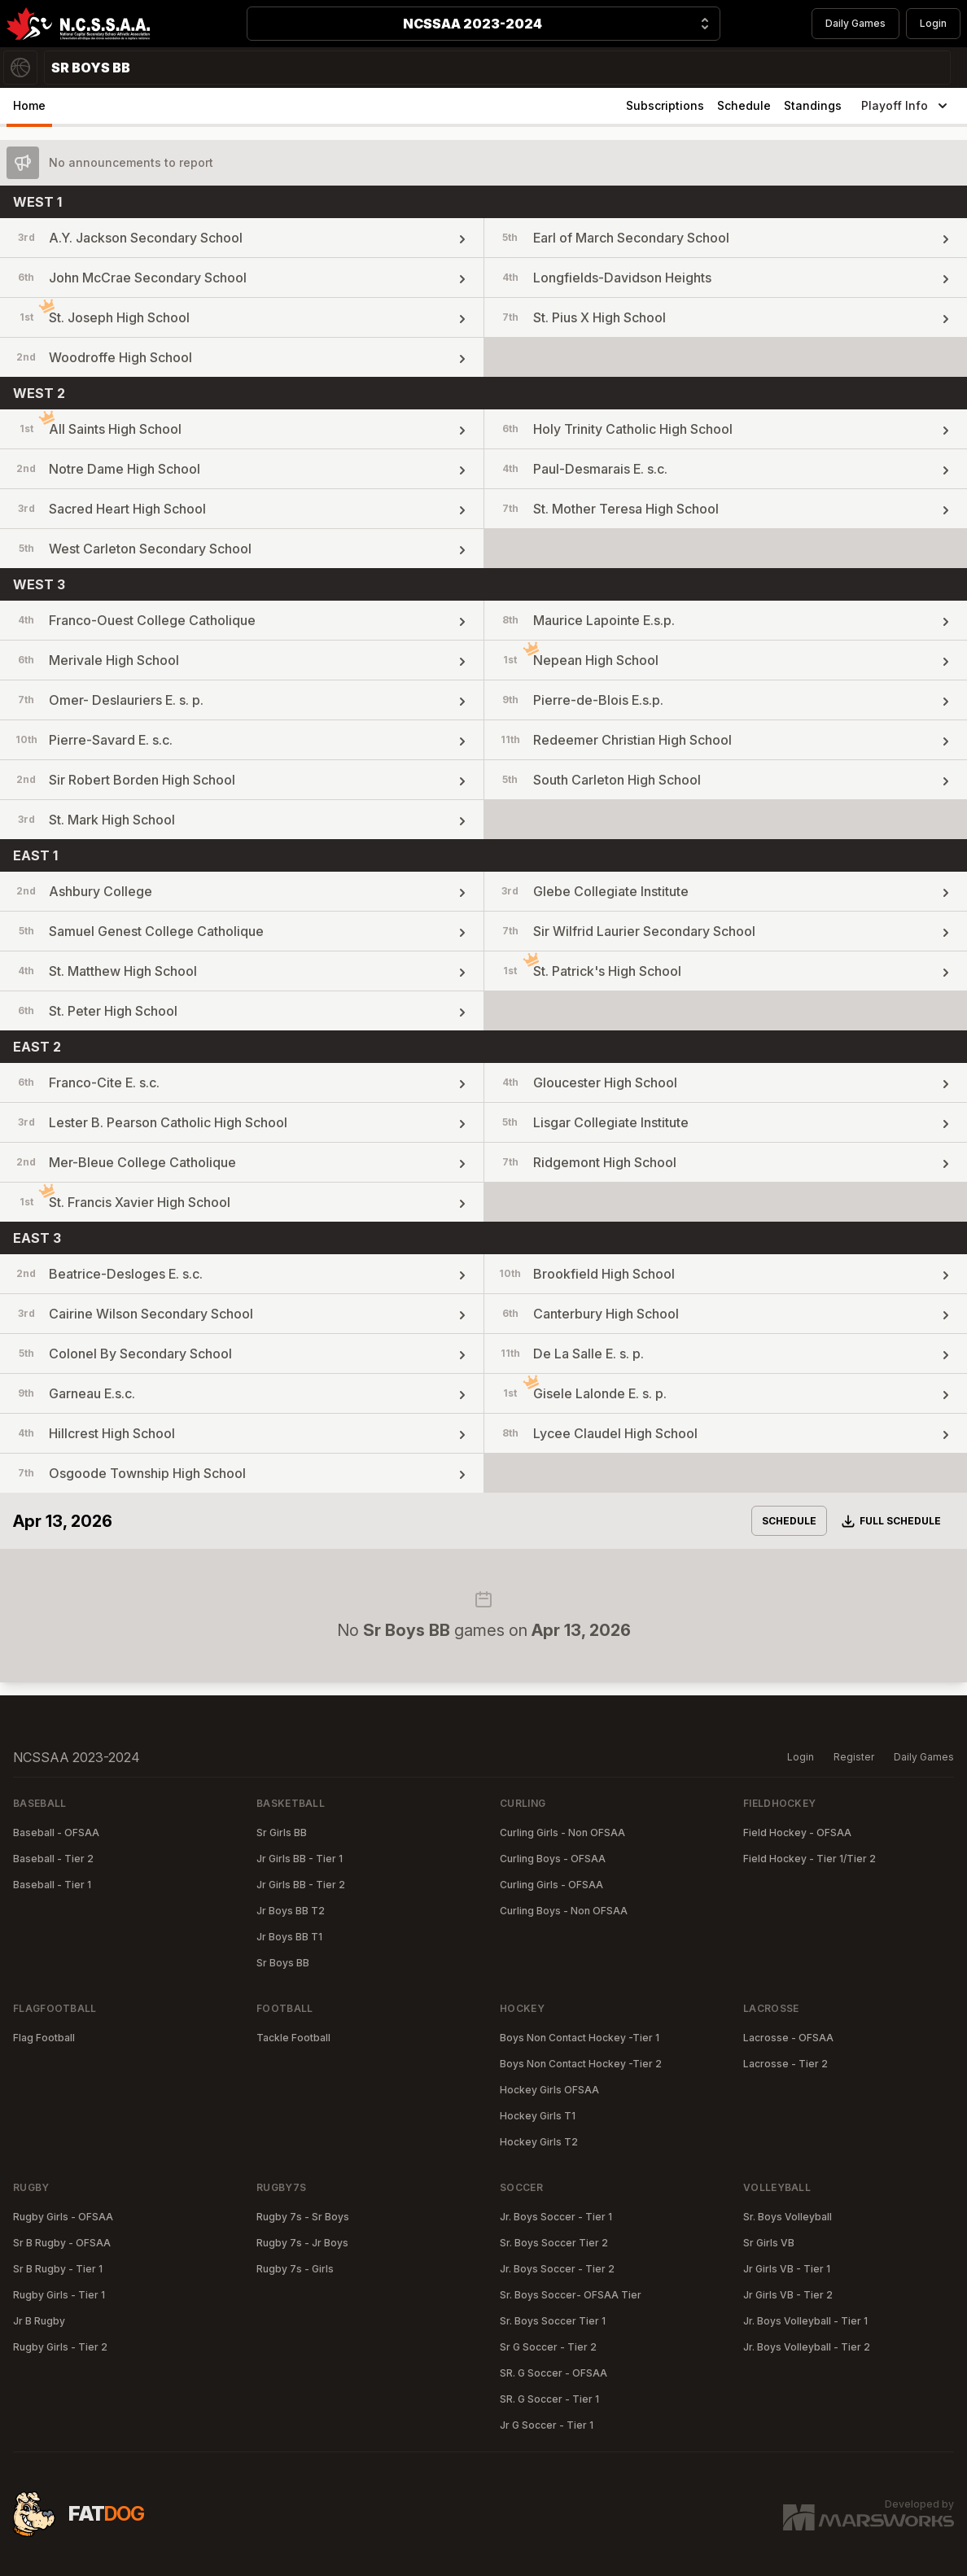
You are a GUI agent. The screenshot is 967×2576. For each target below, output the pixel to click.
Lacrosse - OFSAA (788, 2037)
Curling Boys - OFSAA (553, 1858)
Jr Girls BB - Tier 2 (300, 1884)
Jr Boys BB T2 (290, 1911)
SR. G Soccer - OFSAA (553, 2373)
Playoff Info (906, 106)
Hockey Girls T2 (539, 2142)
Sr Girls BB (281, 1832)
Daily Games (855, 23)
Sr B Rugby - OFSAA (62, 2243)
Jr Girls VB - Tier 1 (786, 2269)
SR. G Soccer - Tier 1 (549, 2399)
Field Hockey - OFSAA (797, 1832)
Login (933, 23)
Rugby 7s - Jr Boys (302, 2243)
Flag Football (44, 2037)
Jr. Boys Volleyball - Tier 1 (805, 2321)
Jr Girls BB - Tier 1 (299, 1858)
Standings (813, 105)
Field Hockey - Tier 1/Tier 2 (809, 1858)
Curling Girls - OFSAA (551, 1884)
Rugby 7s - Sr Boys (302, 2217)
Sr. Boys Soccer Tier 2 (554, 2243)
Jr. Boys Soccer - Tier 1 (556, 2217)
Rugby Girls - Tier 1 (59, 2295)
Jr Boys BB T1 (289, 1937)
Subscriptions (665, 105)
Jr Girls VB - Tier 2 (788, 2295)
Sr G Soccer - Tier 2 (548, 2347)
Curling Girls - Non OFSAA (562, 1832)
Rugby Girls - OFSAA (63, 2217)
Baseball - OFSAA (56, 1832)
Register (854, 1757)
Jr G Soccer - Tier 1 (546, 2425)
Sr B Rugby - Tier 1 (58, 2269)
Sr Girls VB (768, 2243)
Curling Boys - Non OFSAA (564, 1911)
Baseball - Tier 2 (53, 1858)
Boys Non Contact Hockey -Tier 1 (579, 2037)
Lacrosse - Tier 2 (785, 2064)
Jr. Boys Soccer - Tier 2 (557, 2269)
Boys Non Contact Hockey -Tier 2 (581, 2064)
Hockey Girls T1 (537, 2116)
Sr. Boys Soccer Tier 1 (553, 2321)
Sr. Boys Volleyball (787, 2217)
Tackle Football (293, 2037)
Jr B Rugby (39, 2321)
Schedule (744, 105)
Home (29, 105)
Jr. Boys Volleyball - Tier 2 (806, 2347)
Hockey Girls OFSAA (549, 2090)
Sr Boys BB (282, 1963)
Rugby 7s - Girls (295, 2269)
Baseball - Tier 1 (52, 1884)
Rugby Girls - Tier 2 (60, 2347)
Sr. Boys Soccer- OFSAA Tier (570, 2295)
